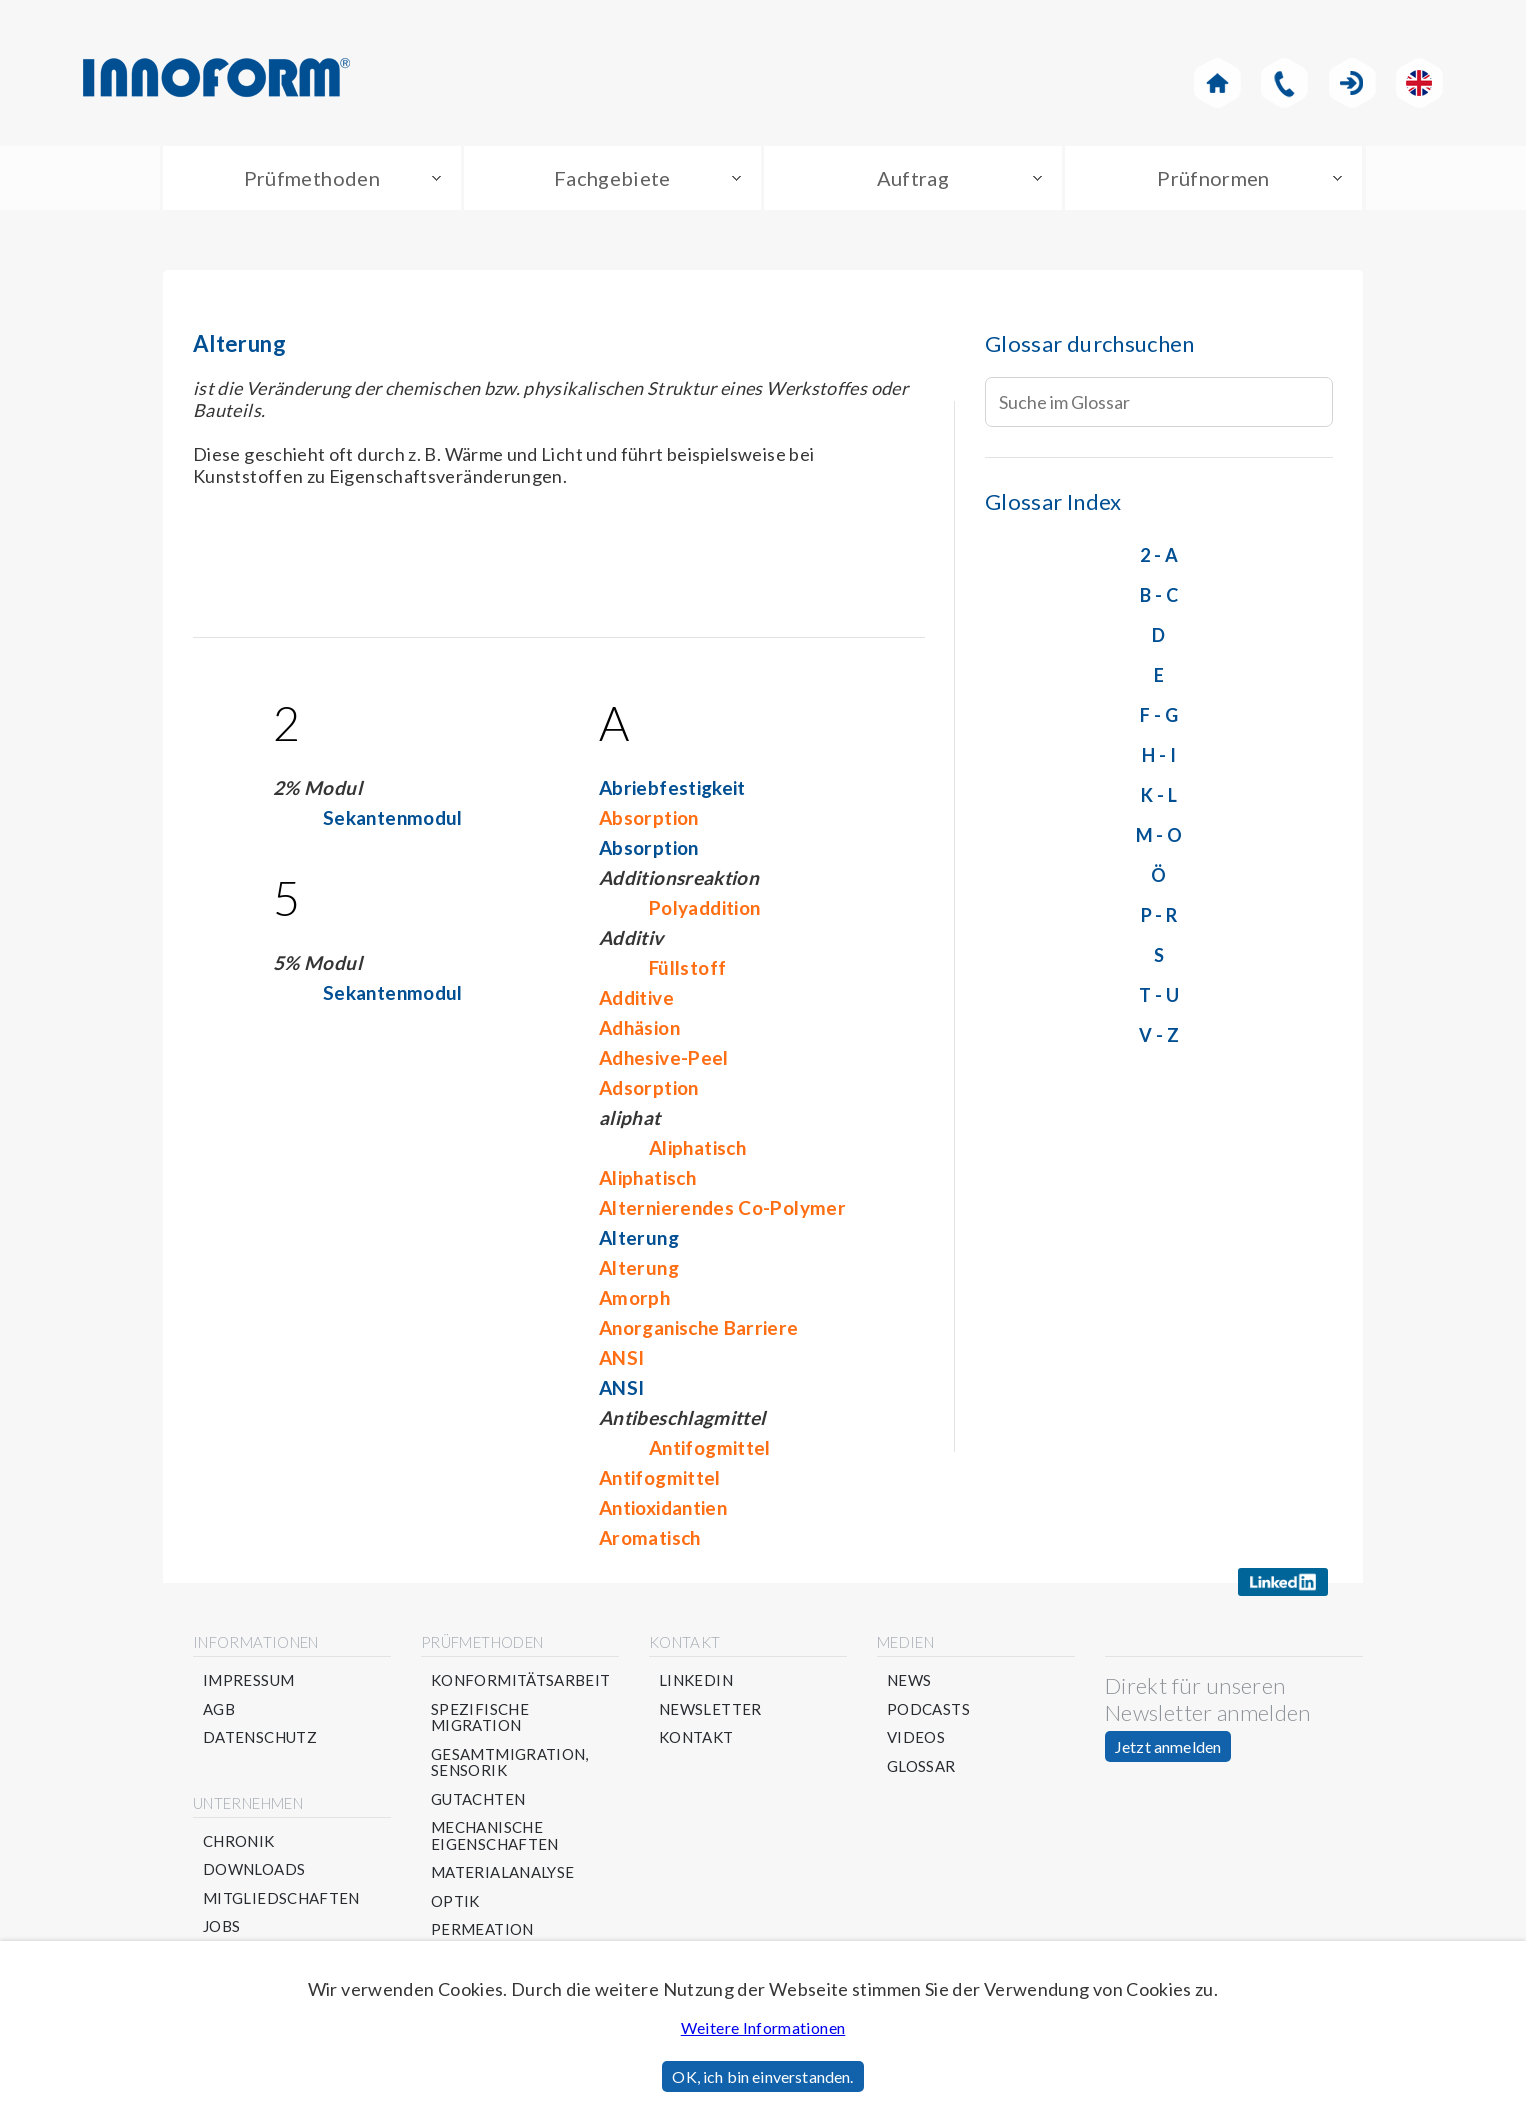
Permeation (482, 1929)
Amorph (634, 1297)
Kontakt (696, 1737)
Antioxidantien (663, 1507)
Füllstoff (687, 967)
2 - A (1159, 555)
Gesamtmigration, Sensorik (510, 1762)
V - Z (1159, 1035)
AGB (219, 1709)
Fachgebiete (612, 178)
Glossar (921, 1766)
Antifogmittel (710, 1447)
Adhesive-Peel (664, 1057)
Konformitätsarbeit (520, 1680)
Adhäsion (639, 1027)
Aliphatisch (697, 1147)
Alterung (639, 1237)
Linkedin (696, 1680)
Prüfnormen (1213, 178)
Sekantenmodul (393, 817)
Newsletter (710, 1709)
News (909, 1680)
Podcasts (928, 1709)
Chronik (239, 1841)
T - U (1159, 995)
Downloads (254, 1869)
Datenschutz (260, 1737)
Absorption (649, 817)
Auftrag (913, 178)
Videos (916, 1737)
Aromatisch (650, 1537)
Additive (636, 997)
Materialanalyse (502, 1872)
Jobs (221, 1926)
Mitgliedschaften (281, 1898)
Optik (455, 1901)
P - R (1159, 915)
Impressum (248, 1680)
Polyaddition (704, 907)
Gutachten (478, 1799)
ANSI (621, 1357)
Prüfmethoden (312, 178)
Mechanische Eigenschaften (495, 1835)
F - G (1159, 715)
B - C (1159, 595)
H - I (1159, 755)
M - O (1159, 835)
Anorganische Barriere (699, 1327)
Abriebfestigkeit (672, 787)
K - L (1159, 795)
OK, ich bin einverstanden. (762, 2076)
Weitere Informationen (763, 2027)
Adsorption (649, 1087)
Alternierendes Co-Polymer (722, 1207)
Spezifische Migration (480, 1717)
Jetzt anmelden (1168, 1746)
